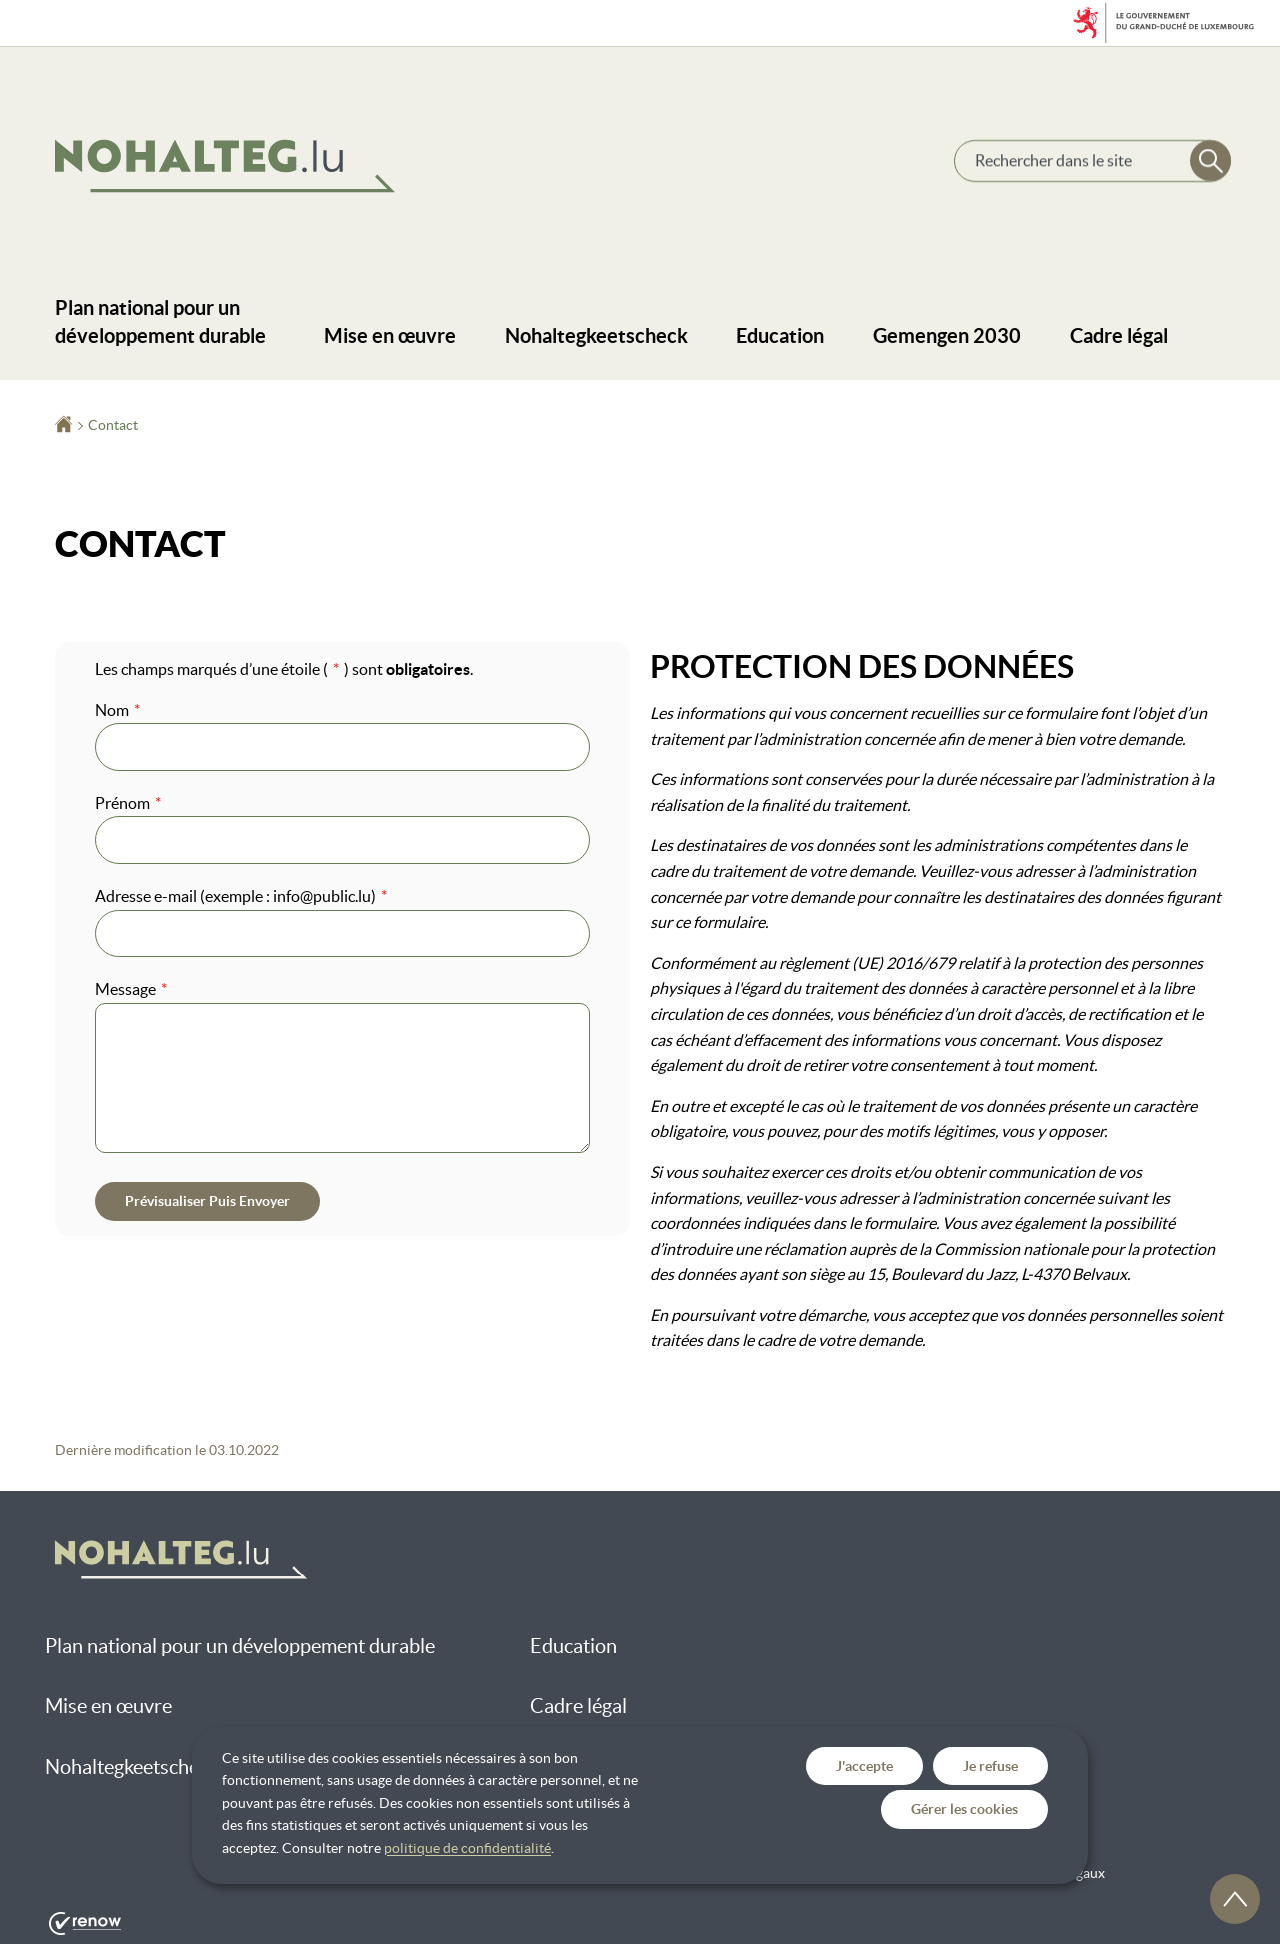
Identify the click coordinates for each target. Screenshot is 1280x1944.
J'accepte (864, 1766)
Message (131, 989)
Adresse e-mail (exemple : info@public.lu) (241, 896)
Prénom (128, 803)
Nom (117, 710)
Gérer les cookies (964, 1809)
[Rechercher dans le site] (1209, 162)
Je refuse (990, 1766)
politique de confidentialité (467, 1848)
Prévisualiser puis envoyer (207, 1201)
